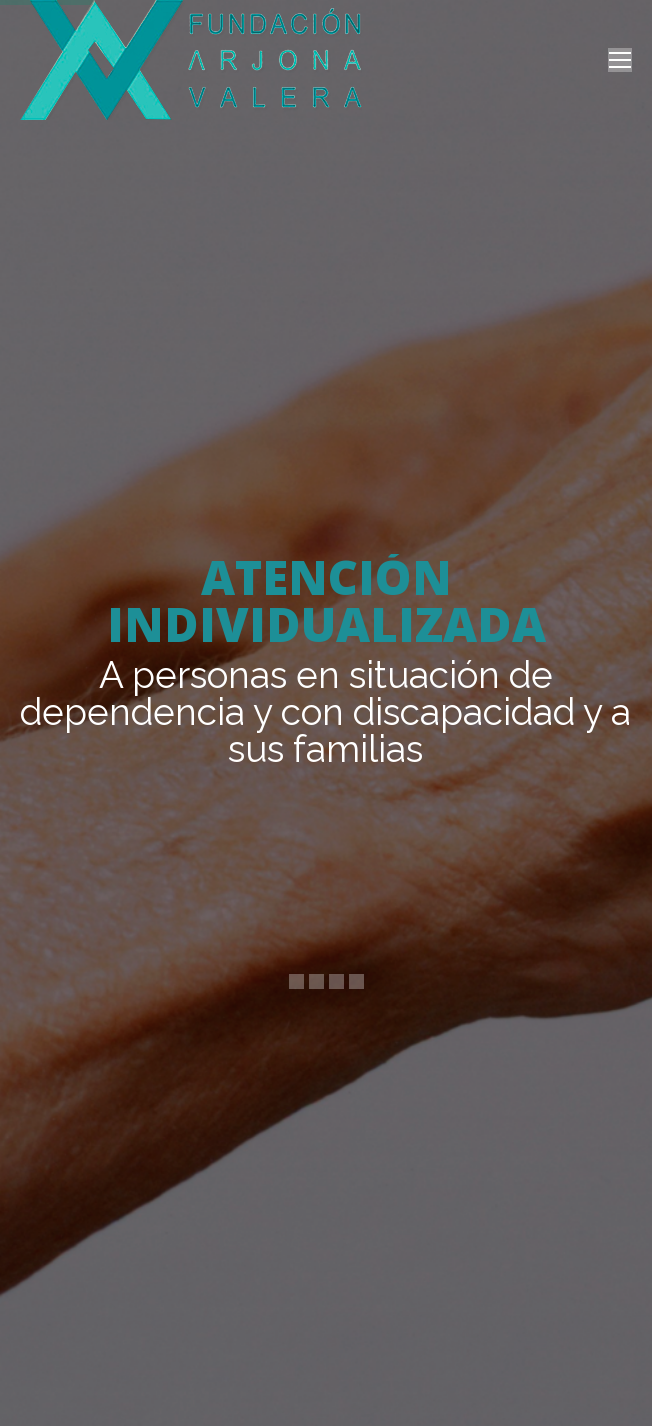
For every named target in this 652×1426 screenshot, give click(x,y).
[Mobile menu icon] (620, 60)
